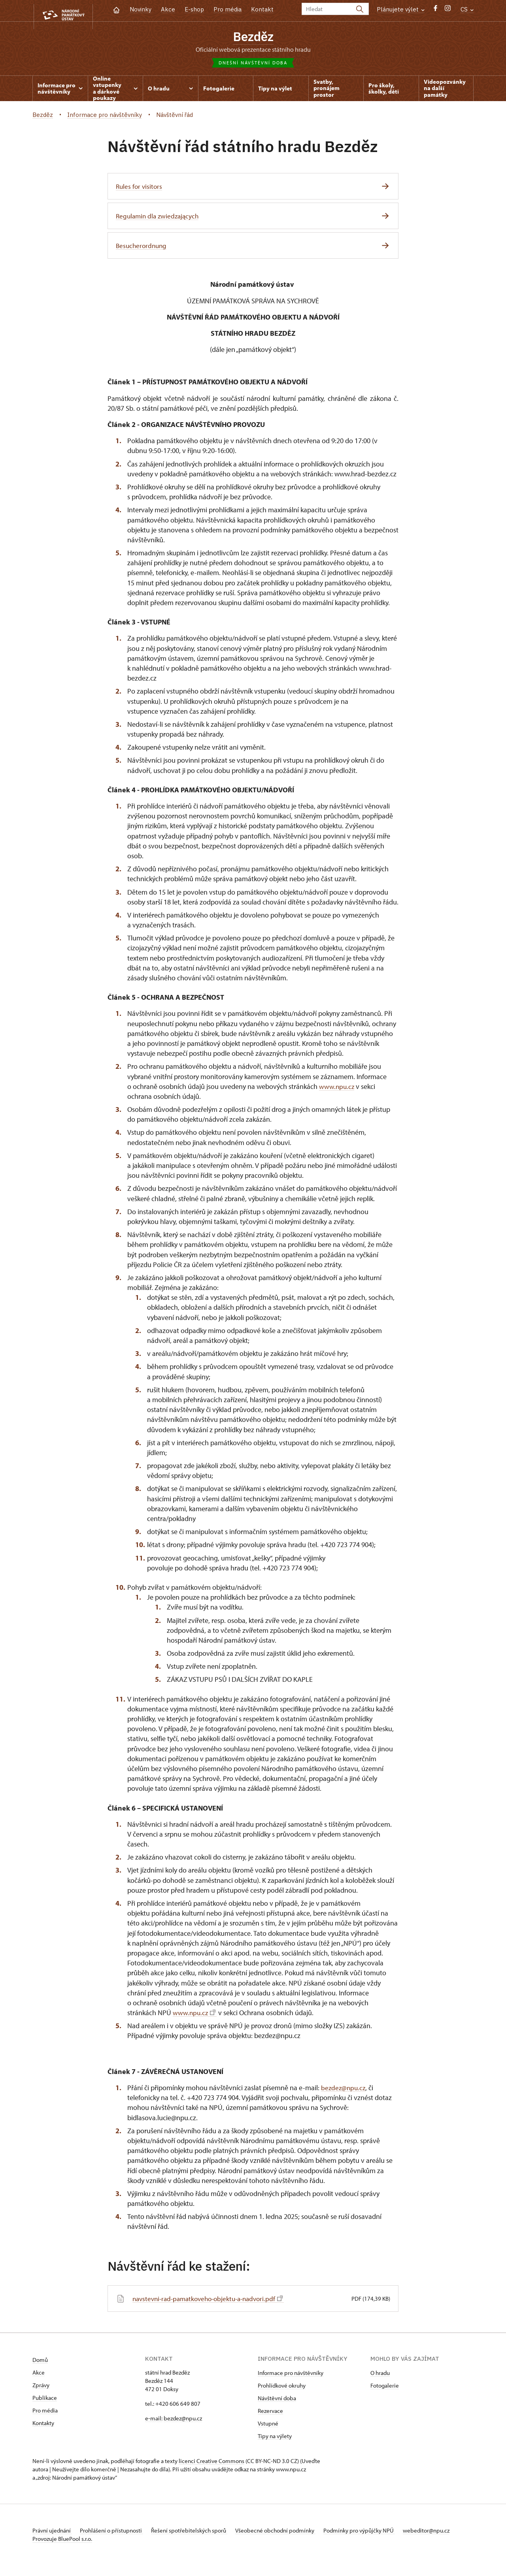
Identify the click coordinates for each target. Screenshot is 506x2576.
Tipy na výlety (275, 2438)
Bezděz (253, 36)
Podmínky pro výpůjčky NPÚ (377, 2533)
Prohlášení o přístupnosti (116, 2533)
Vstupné (268, 2426)
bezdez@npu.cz (344, 2090)
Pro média (227, 9)
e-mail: (153, 2421)
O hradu (380, 2375)
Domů (40, 2362)
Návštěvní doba (277, 2401)
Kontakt (262, 9)
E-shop (194, 9)
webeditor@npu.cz (55, 2541)
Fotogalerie (384, 2388)
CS (467, 9)
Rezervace (270, 2413)
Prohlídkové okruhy (282, 2388)
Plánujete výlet (401, 9)
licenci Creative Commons (211, 2463)
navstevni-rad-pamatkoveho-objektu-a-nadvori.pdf (212, 2301)
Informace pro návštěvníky (290, 2375)
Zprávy (40, 2388)
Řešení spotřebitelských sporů (198, 2533)
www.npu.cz (337, 1088)
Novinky (140, 9)
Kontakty (43, 2425)
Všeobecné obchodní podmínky (289, 2533)
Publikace (44, 2400)
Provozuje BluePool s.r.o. (62, 2549)
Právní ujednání (52, 2533)
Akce (168, 9)
